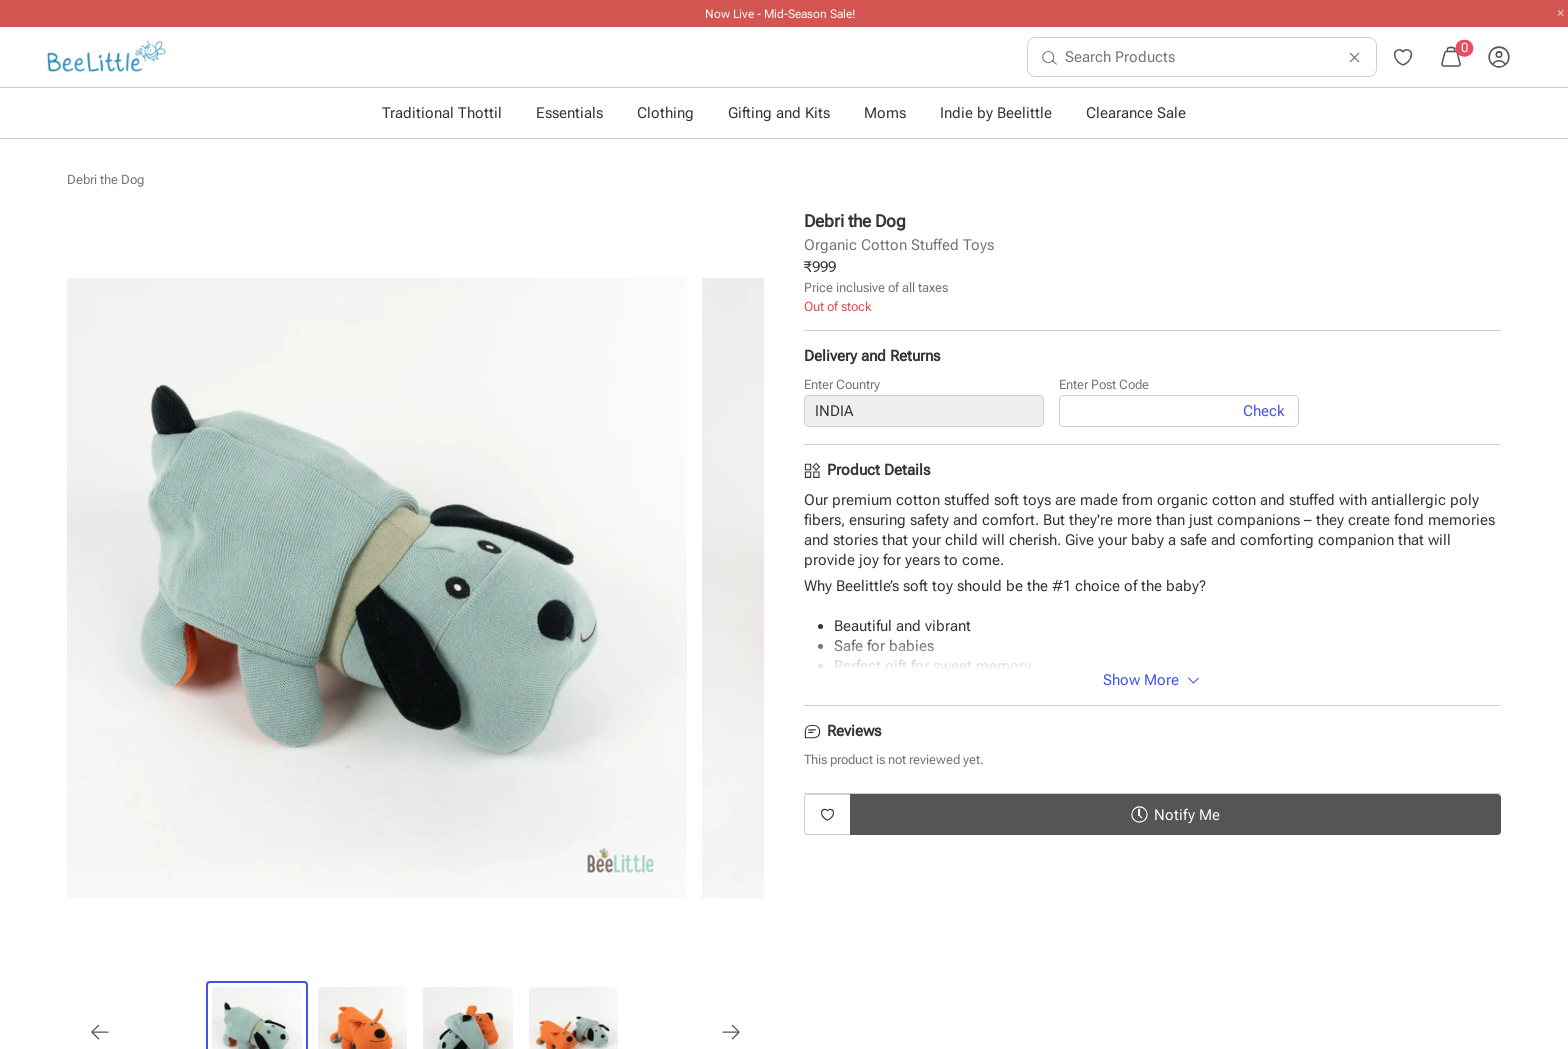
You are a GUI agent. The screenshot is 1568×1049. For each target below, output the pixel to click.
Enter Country (842, 385)
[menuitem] (106, 57)
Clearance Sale (1136, 113)
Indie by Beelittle (996, 113)
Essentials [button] (569, 113)
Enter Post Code (1104, 385)
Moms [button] (885, 113)
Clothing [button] (665, 113)
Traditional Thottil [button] (442, 113)
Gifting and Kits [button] (779, 113)
